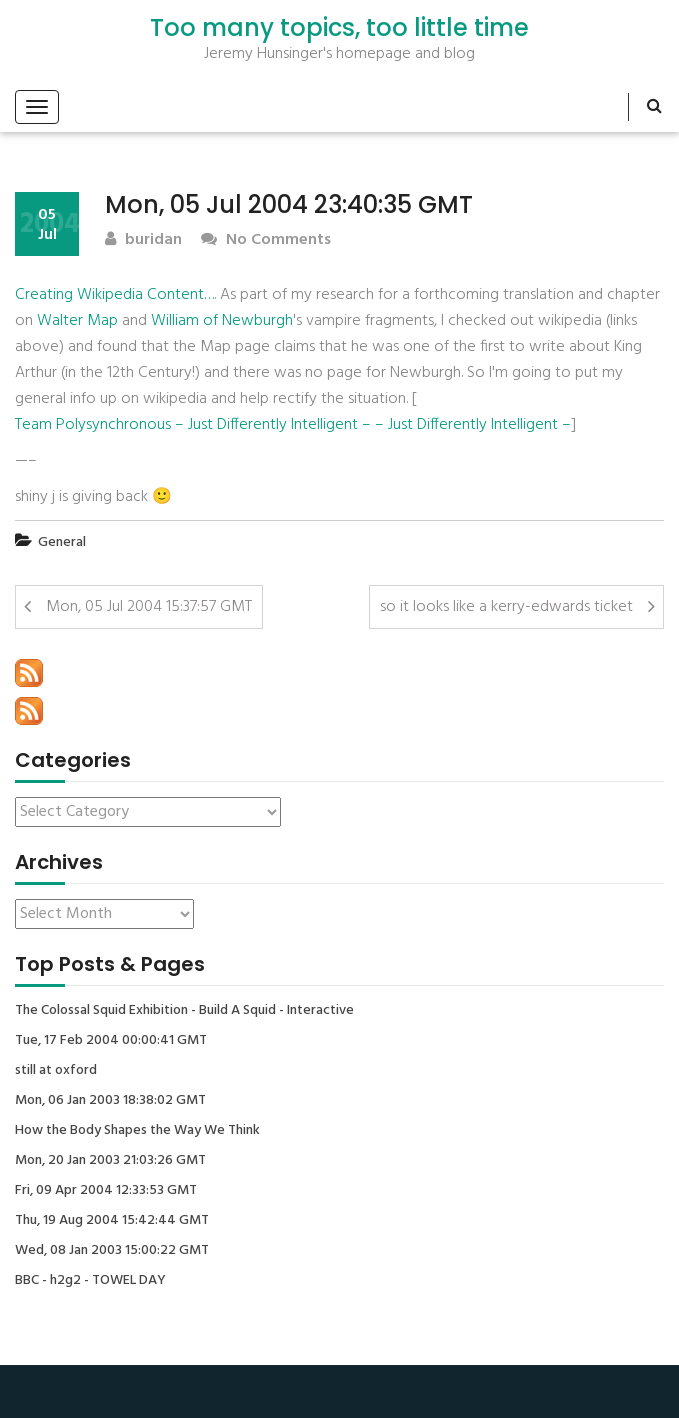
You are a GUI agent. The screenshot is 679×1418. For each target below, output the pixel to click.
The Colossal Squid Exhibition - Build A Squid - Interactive (184, 1011)
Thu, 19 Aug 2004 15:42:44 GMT (112, 1221)
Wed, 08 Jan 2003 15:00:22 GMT (112, 1251)
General (62, 542)
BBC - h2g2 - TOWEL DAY (90, 1281)
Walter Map (77, 321)
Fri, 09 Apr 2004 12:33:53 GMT (106, 1191)
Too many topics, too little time (339, 28)
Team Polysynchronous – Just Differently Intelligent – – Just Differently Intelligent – (293, 425)
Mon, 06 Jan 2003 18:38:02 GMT (110, 1101)
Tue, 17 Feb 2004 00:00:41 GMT (111, 1041)
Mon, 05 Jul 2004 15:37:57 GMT (149, 607)
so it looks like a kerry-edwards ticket (506, 607)
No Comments (266, 240)
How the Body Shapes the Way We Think (137, 1131)
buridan (143, 240)
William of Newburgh (222, 321)
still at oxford (56, 1071)
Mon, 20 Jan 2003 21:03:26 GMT (110, 1161)
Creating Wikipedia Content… (114, 295)
